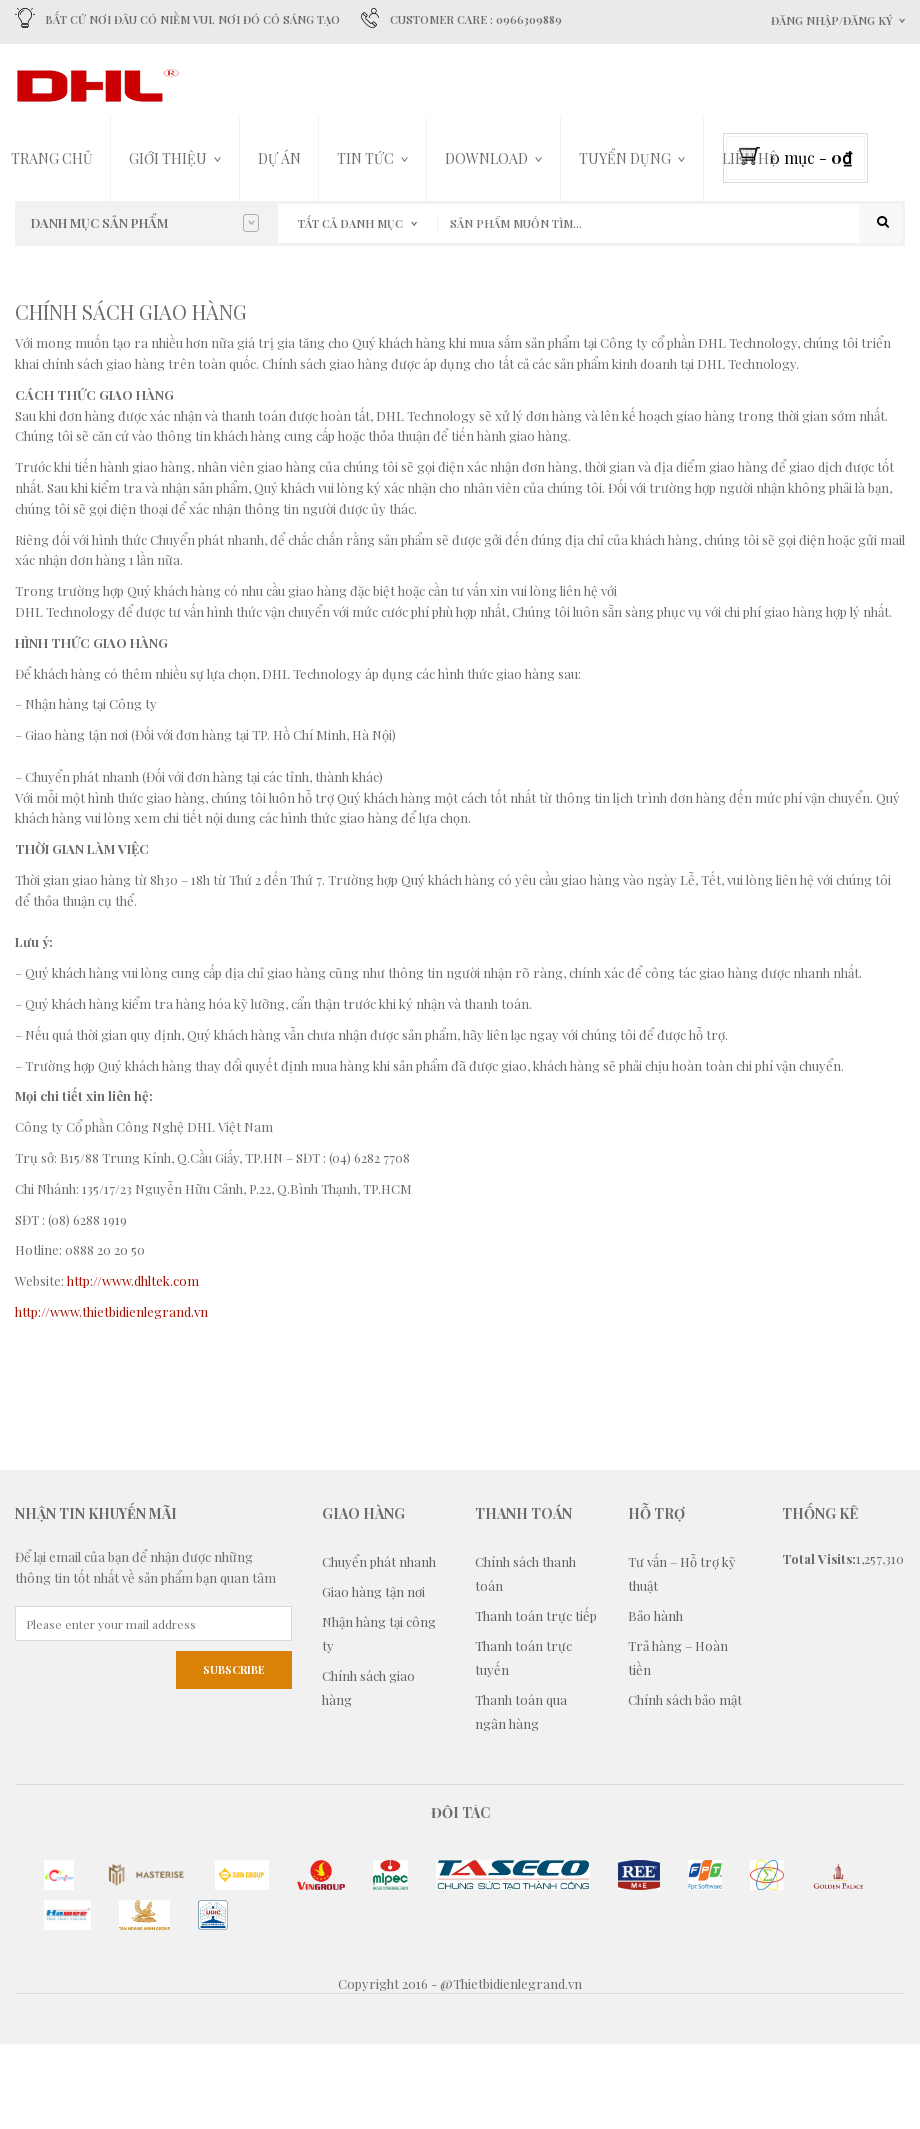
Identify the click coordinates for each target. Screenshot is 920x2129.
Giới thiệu (168, 158)
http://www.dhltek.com (133, 1364)
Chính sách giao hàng (368, 1771)
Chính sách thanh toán (525, 1657)
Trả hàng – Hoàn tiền (678, 1741)
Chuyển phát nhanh (379, 1645)
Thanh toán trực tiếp (536, 1699)
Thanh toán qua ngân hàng (521, 1795)
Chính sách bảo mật (685, 1783)
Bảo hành (655, 1699)
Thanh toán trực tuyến (523, 1741)
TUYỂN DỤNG (625, 158)
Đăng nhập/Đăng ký (831, 20)
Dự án (279, 158)
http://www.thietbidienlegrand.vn (111, 1395)
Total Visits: (819, 1642)
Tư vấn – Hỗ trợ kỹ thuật (682, 1657)
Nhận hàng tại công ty (379, 1717)
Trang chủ (52, 158)
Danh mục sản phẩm (145, 223)
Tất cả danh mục (350, 223)
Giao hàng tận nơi (373, 1675)
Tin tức (365, 158)
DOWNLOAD (486, 158)
